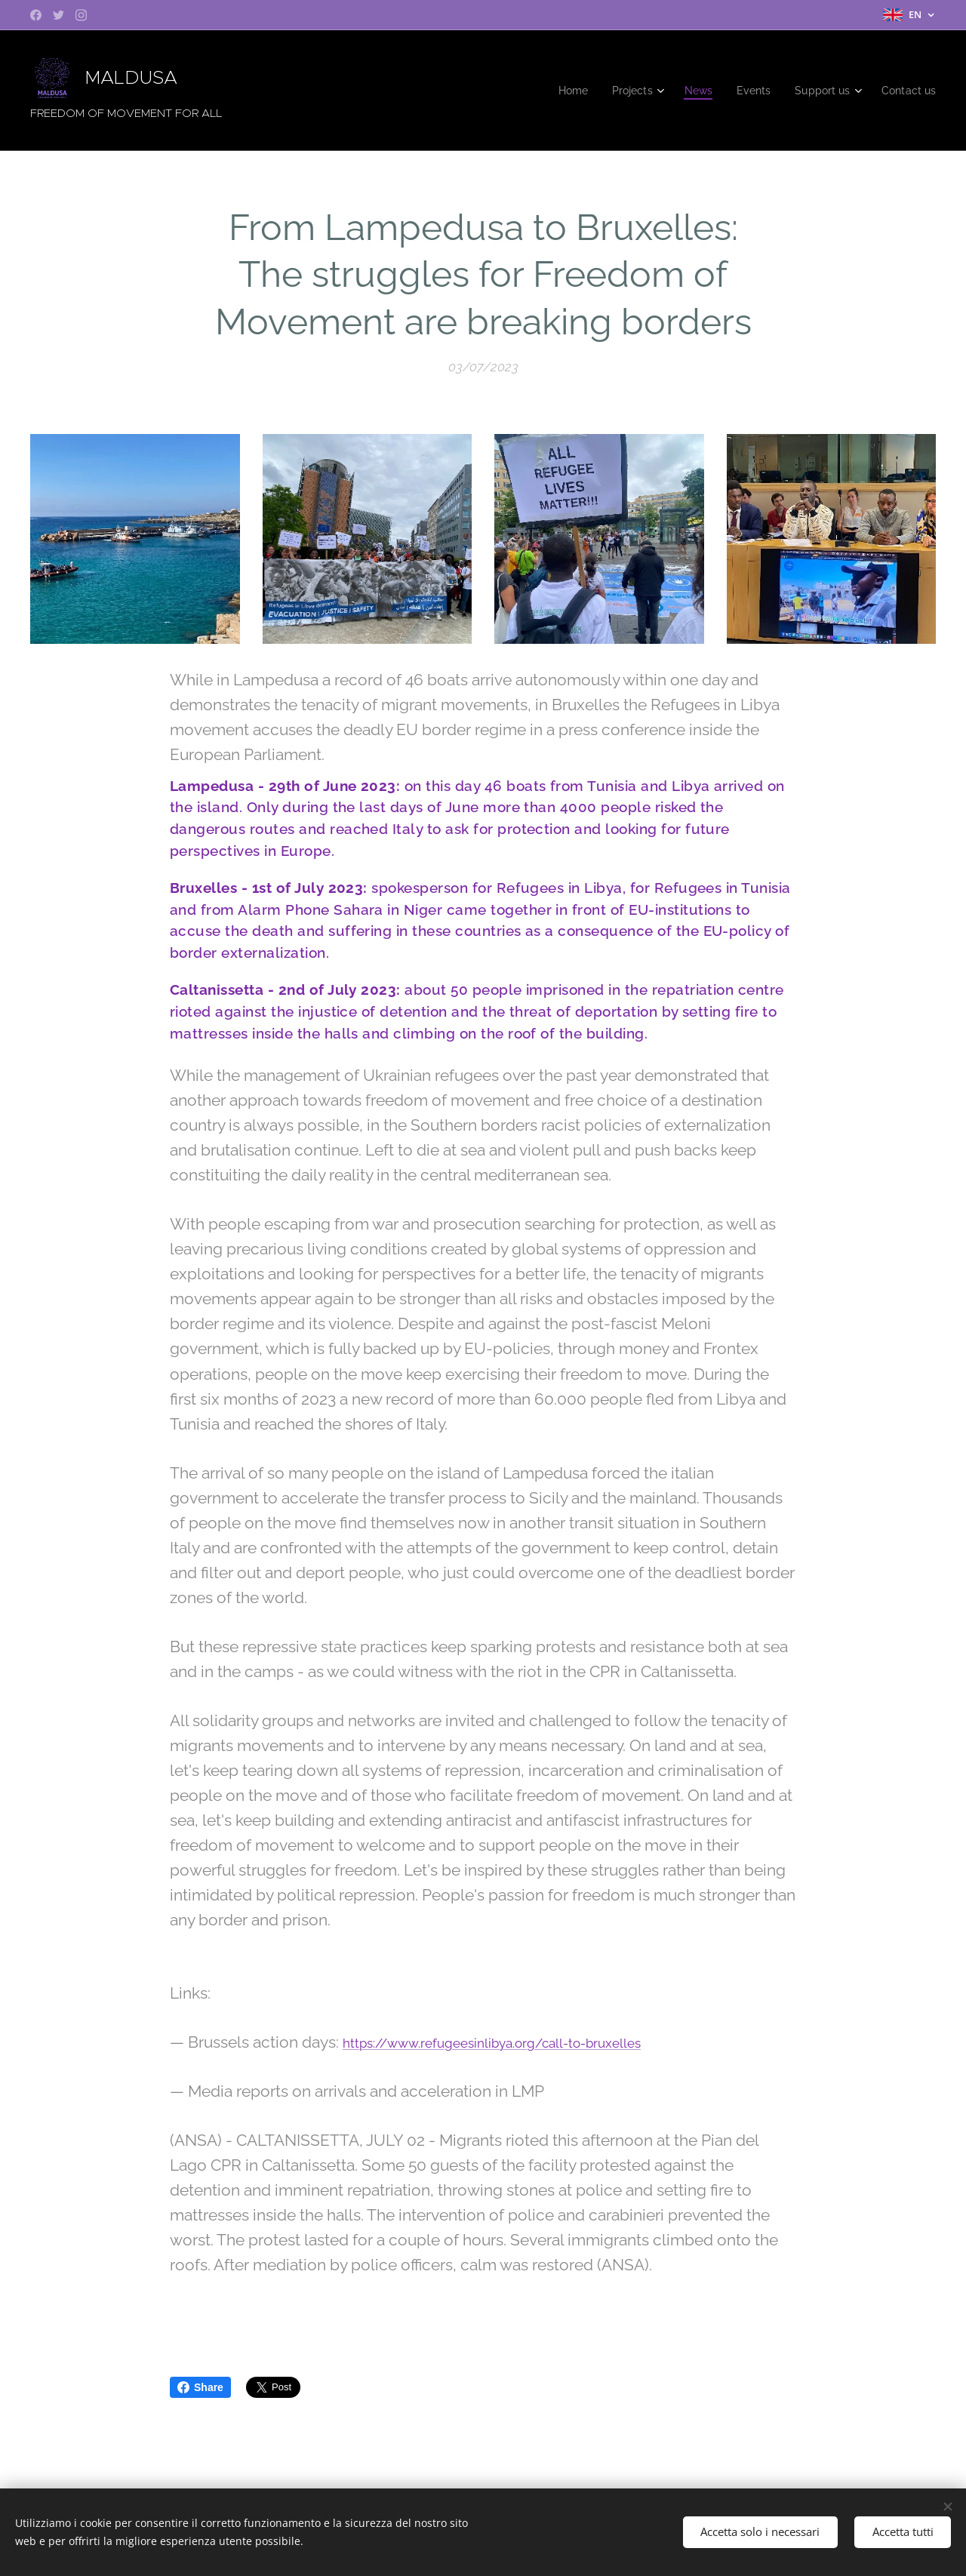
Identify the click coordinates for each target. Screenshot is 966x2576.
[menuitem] (559, 90)
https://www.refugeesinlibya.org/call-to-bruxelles (492, 2043)
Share (200, 2387)
